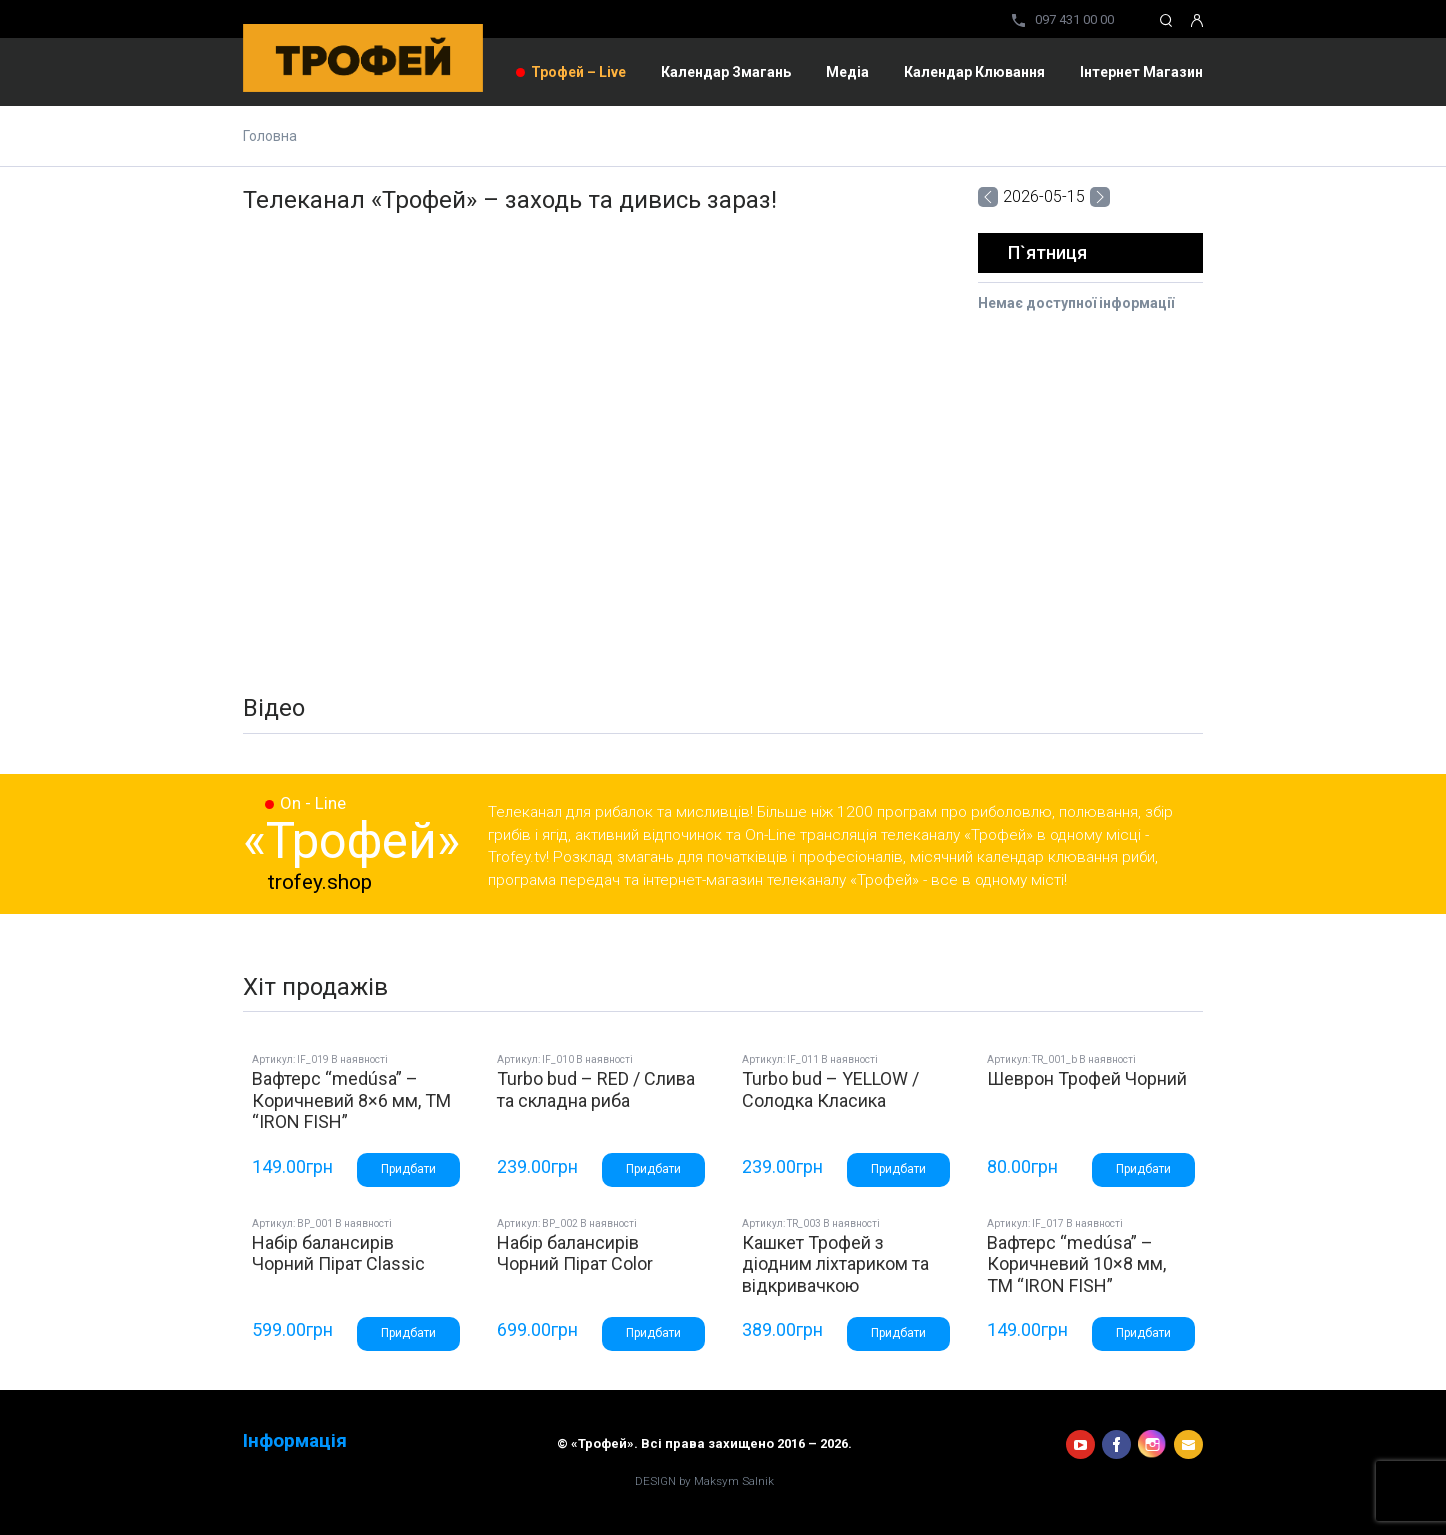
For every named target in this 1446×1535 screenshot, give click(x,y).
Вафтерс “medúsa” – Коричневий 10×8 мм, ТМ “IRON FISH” (1076, 1264)
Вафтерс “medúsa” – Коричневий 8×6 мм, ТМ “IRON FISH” (351, 1100)
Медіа (847, 72)
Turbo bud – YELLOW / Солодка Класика (830, 1089)
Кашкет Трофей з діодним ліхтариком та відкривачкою (835, 1264)
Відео (274, 708)
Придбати (408, 1169)
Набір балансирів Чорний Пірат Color (575, 1253)
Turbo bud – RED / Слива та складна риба (596, 1089)
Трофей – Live (578, 72)
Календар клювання (974, 72)
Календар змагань (726, 72)
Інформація (295, 1441)
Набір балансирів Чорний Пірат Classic (338, 1253)
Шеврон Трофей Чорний (1087, 1078)
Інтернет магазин (1141, 72)
